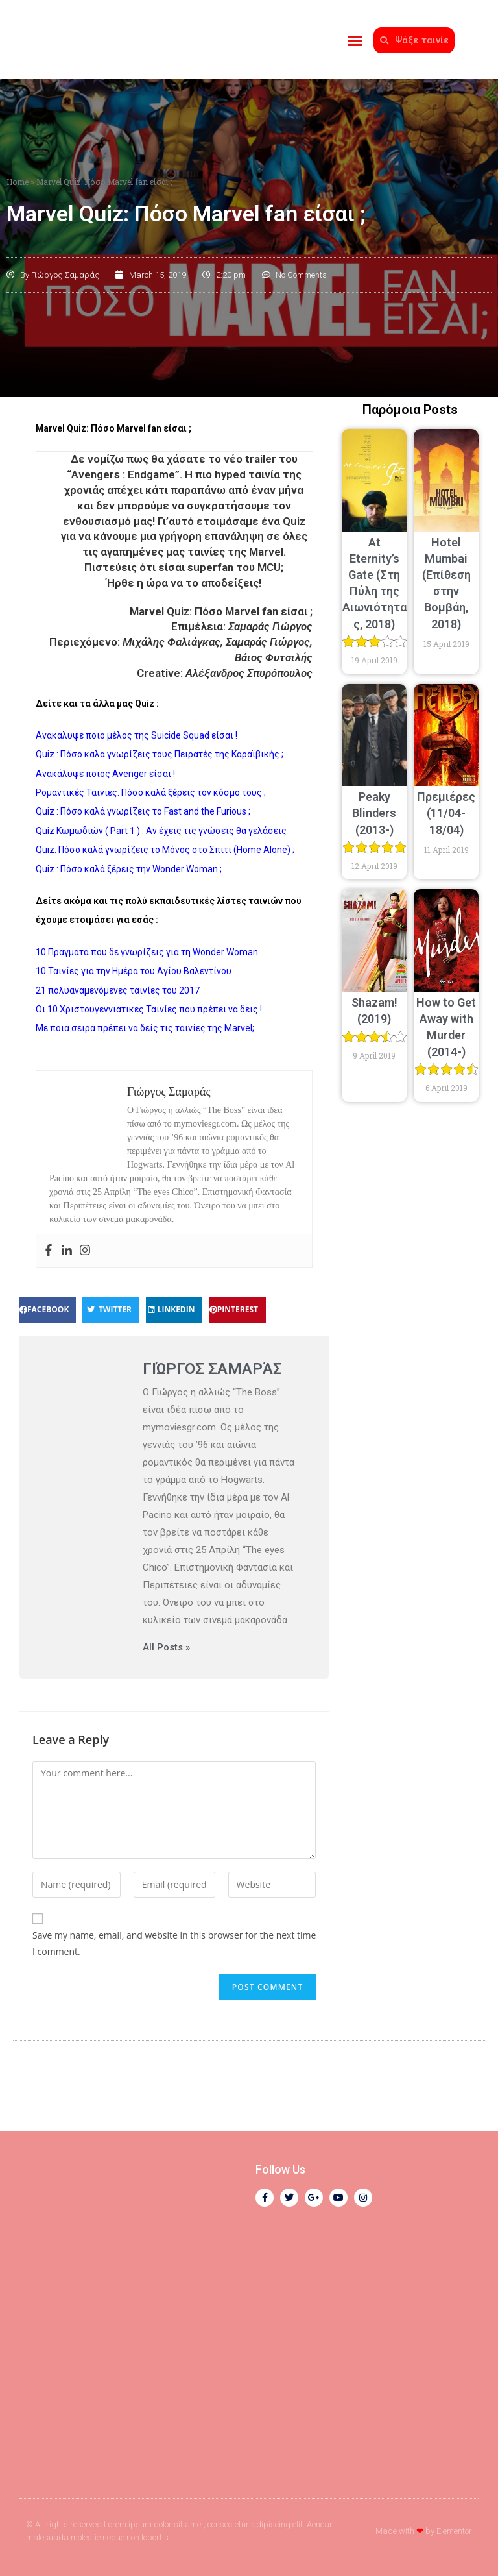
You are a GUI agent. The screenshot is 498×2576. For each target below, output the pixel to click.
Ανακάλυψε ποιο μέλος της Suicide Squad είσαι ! (136, 735)
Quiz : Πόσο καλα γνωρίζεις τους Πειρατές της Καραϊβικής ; (159, 754)
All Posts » (166, 1647)
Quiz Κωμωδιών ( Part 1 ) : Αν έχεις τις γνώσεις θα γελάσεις (161, 831)
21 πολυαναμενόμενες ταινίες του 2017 (118, 990)
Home (17, 182)
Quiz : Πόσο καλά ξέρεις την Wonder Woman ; (129, 869)
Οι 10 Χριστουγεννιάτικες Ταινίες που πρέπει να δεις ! (149, 1009)
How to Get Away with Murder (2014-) (446, 1035)
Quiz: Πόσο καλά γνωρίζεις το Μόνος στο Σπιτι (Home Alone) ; (165, 849)
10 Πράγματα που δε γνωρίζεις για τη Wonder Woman (147, 952)
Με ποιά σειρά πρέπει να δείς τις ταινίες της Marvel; (145, 1028)
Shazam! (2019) (374, 1019)
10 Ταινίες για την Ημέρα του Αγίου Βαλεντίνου (133, 971)
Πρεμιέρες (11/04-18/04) (446, 813)
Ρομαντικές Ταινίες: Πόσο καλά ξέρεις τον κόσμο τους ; (151, 792)
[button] (355, 39)
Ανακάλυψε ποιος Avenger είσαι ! (105, 773)
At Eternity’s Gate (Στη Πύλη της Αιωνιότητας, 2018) (374, 591)
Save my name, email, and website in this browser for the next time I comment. (174, 1943)
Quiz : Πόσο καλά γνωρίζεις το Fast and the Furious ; (143, 812)
